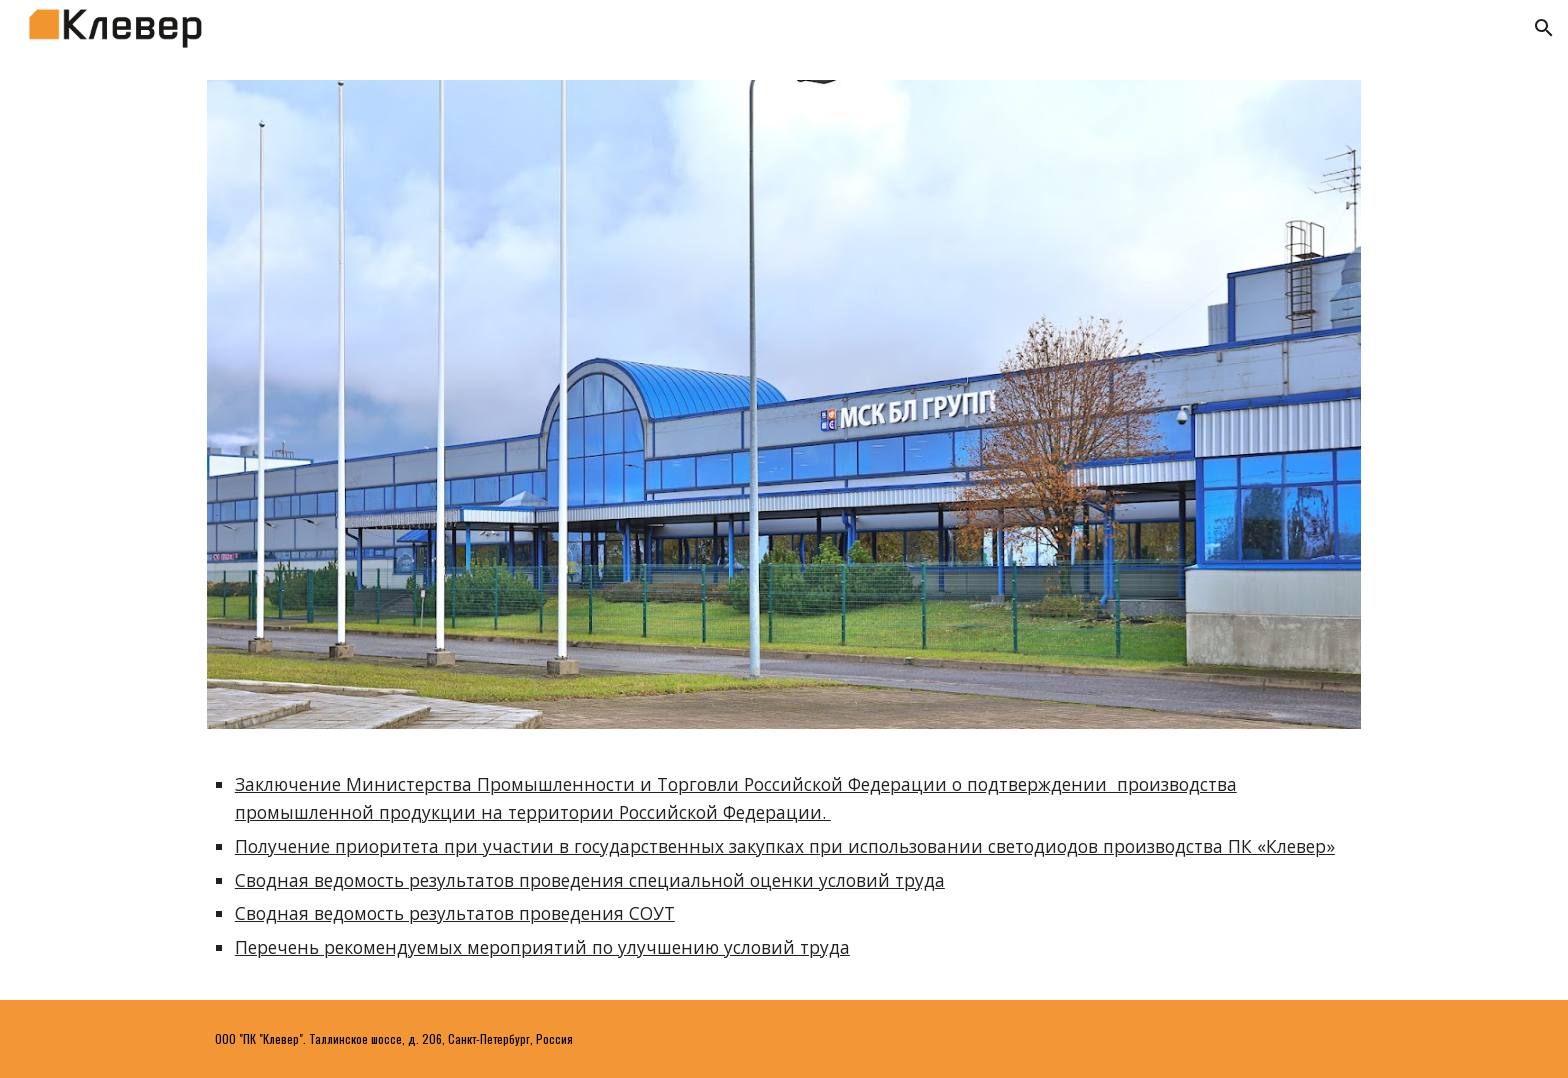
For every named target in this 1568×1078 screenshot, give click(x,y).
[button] (1544, 28)
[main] (784, 866)
